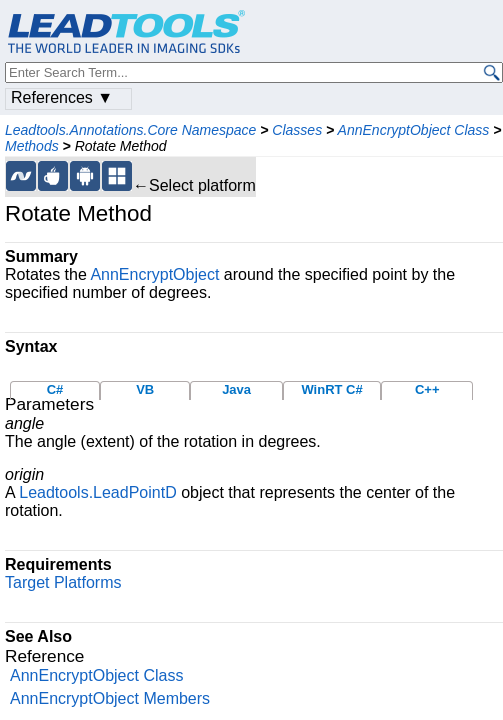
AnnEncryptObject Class (414, 130)
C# (55, 389)
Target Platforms (63, 582)
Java (236, 389)
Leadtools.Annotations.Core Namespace (130, 130)
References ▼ (62, 97)
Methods (32, 146)
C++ (427, 389)
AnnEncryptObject (154, 274)
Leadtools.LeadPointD (97, 492)
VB (145, 389)
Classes (297, 130)
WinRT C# (331, 389)
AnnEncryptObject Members (110, 698)
